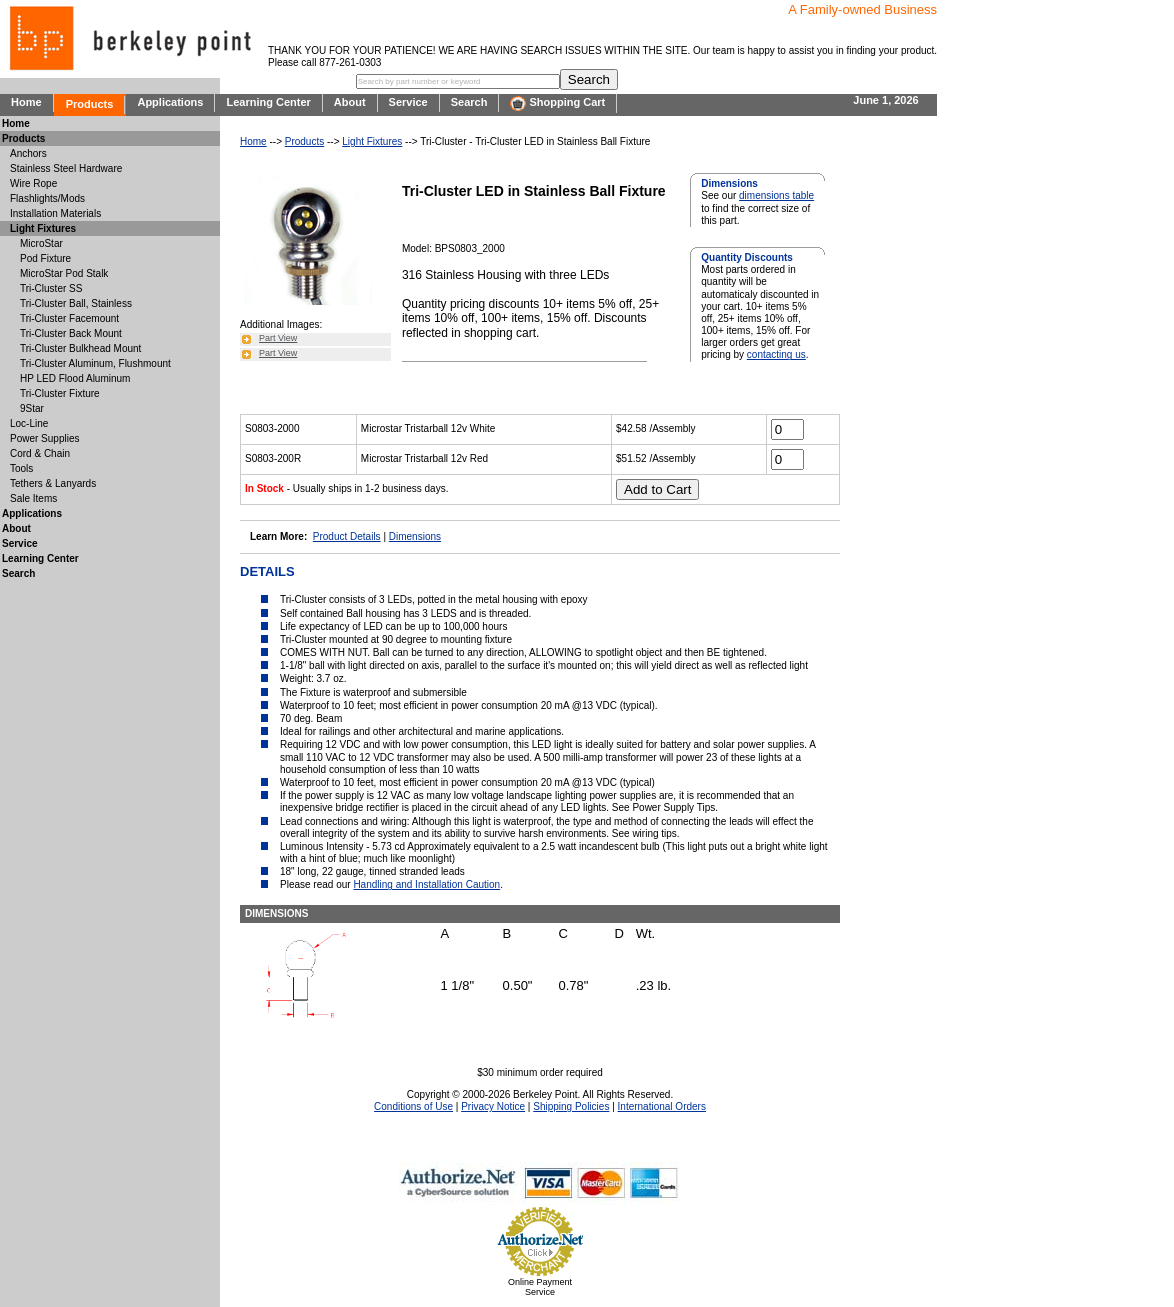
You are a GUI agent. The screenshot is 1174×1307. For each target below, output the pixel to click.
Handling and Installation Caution (426, 884)
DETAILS (267, 571)
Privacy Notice (493, 1106)
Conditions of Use (413, 1106)
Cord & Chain (40, 453)
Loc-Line (29, 423)
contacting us (776, 354)
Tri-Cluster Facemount (69, 318)
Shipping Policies (571, 1106)
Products (90, 104)
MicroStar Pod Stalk (64, 273)
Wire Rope (33, 183)
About (350, 102)
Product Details (347, 536)
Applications (170, 102)
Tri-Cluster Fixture (60, 393)
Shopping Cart (557, 103)
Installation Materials (55, 213)
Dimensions (415, 536)
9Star (32, 408)
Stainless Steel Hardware (66, 168)
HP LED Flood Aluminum (75, 378)
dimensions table (776, 195)
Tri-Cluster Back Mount (71, 333)
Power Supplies (44, 438)
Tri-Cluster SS (51, 288)
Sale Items (33, 498)
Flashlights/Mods (47, 198)
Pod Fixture (45, 258)
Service (408, 102)
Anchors (28, 153)
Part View (278, 338)
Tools (21, 468)
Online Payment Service (540, 1287)
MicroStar (41, 243)
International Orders (662, 1106)
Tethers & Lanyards (53, 483)
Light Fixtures (372, 141)
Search (469, 102)
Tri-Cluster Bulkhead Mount (80, 348)
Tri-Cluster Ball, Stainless (76, 303)
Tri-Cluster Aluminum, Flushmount (95, 363)
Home (26, 102)
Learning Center (268, 102)
